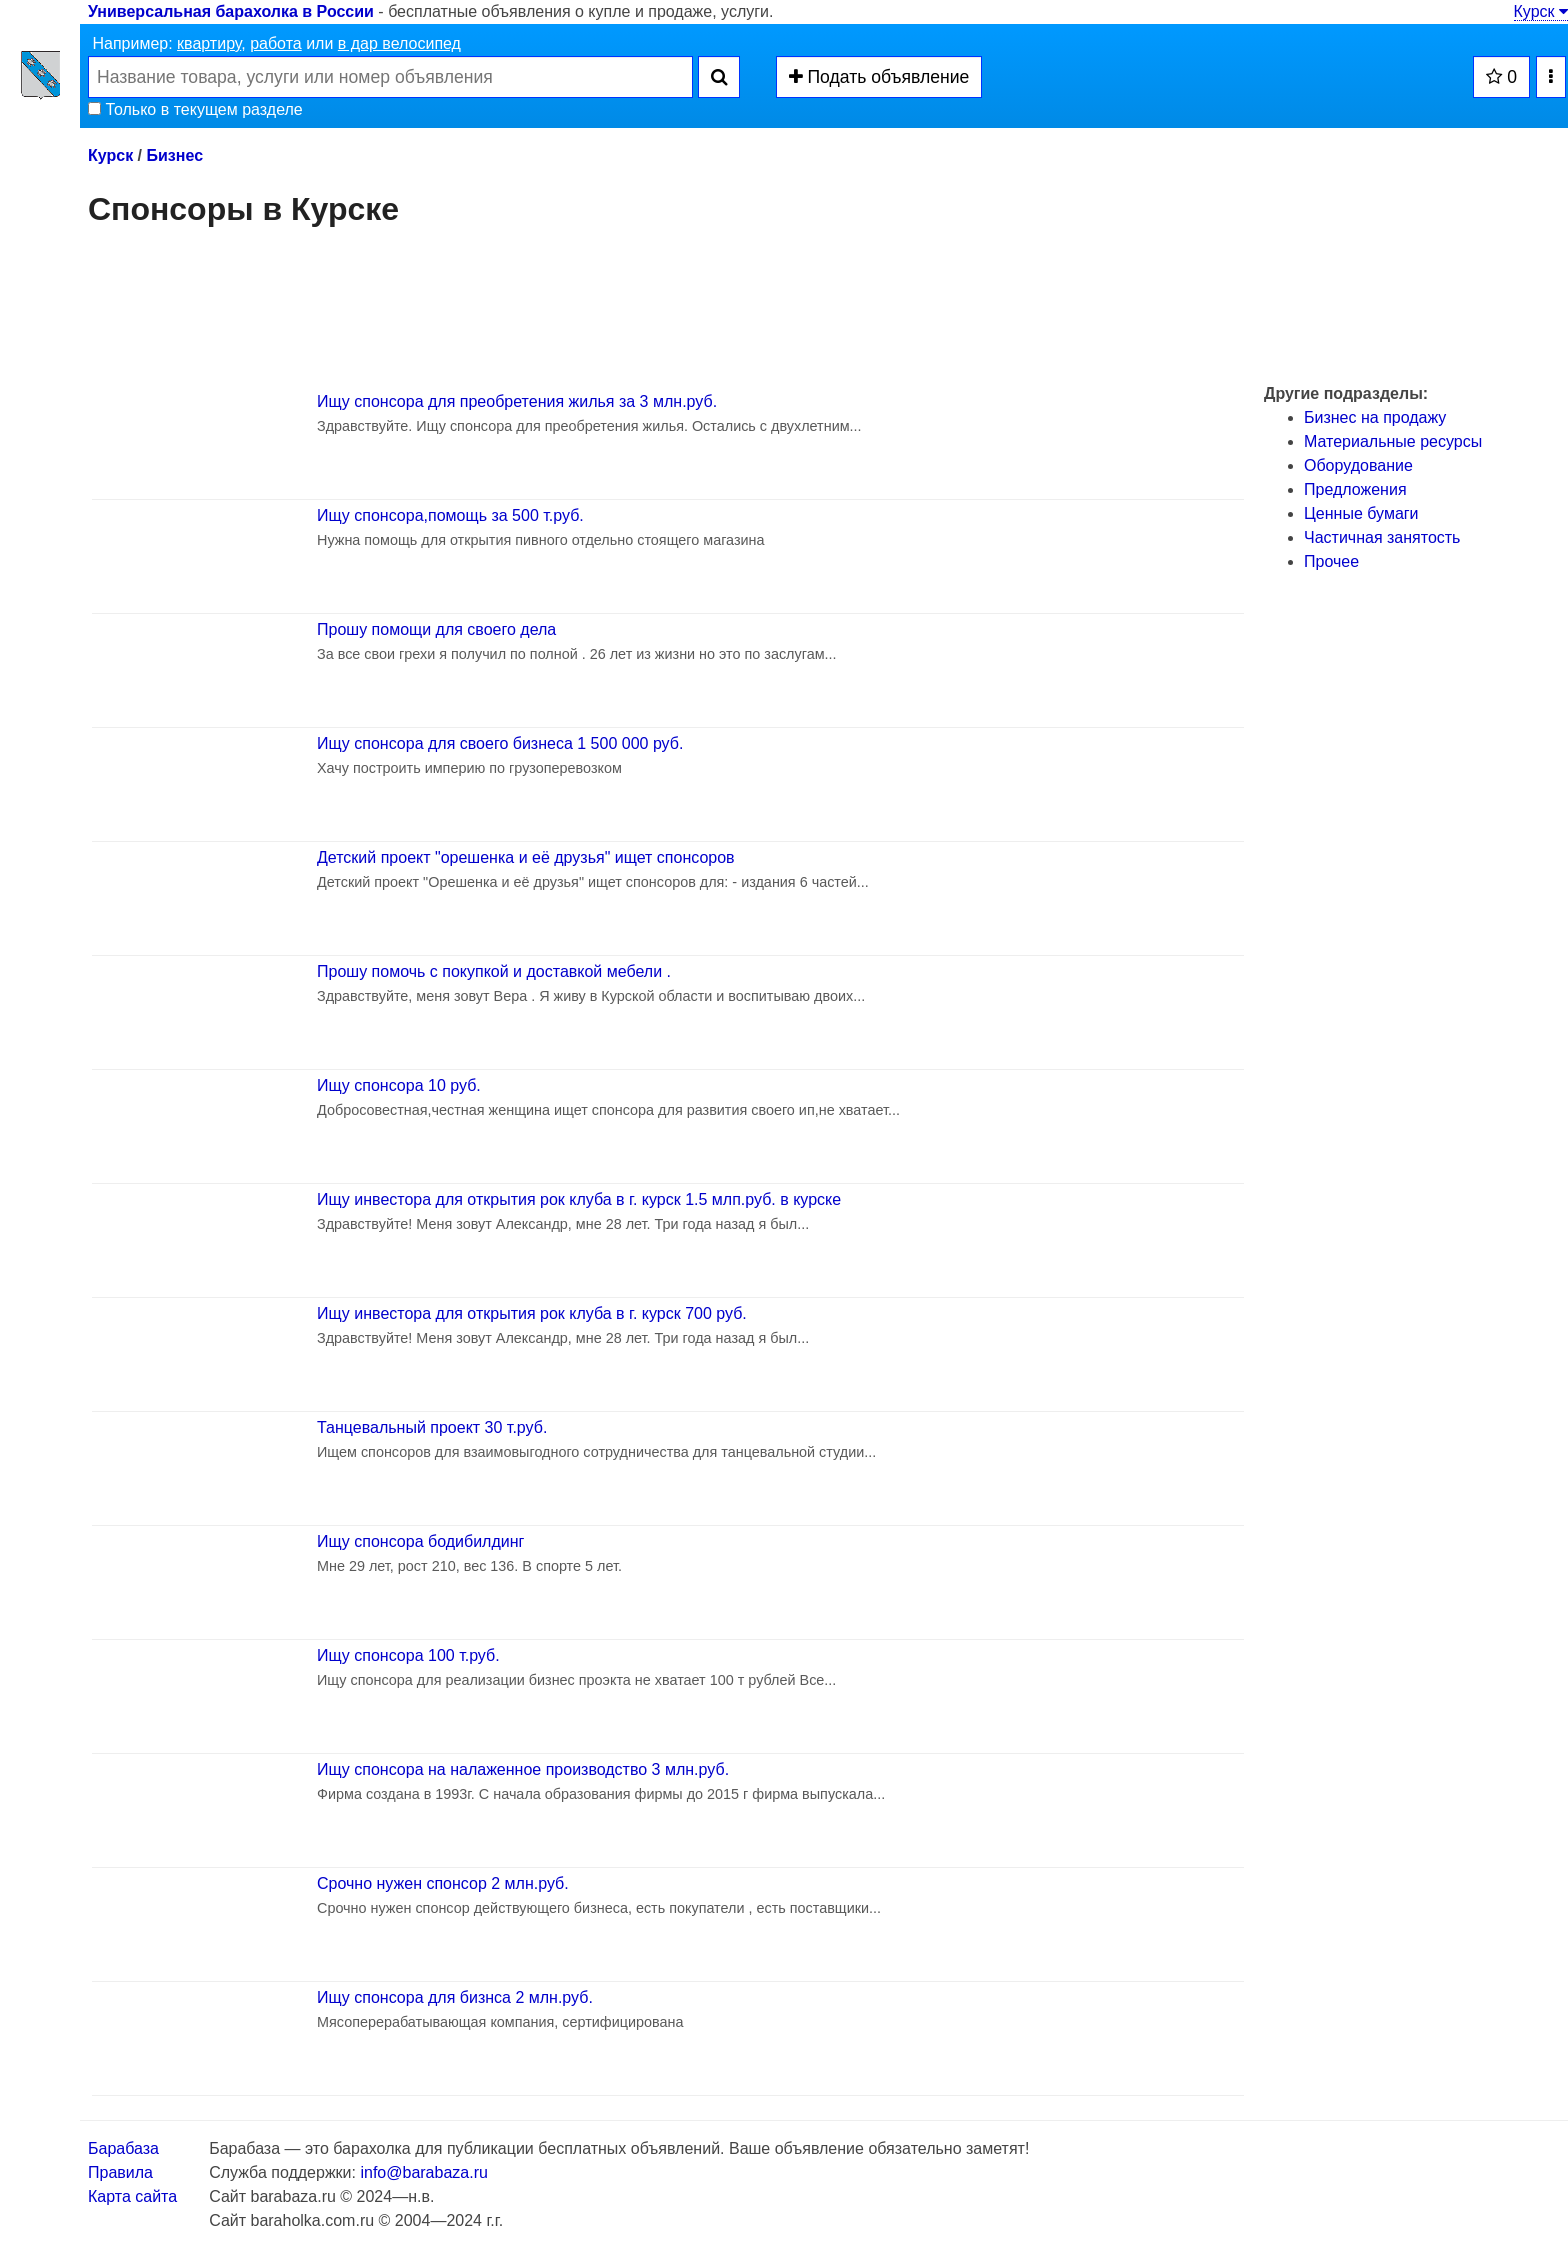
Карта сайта (132, 2196)
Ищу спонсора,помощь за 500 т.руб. (450, 515)
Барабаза (123, 2148)
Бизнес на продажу (1375, 417)
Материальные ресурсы (1393, 441)
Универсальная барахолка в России (231, 11)
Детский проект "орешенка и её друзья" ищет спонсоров (526, 857)
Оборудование (1358, 465)
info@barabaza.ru (423, 2172)
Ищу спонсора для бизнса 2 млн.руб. (455, 1997)
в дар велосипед (399, 43)
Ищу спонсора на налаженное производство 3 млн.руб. (523, 1769)
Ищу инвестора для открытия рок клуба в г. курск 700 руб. (532, 1313)
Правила (120, 2172)
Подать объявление (879, 77)
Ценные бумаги (1361, 513)
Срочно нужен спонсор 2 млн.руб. (443, 1883)
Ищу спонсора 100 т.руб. (408, 1655)
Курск (1541, 11)
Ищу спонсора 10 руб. (399, 1085)
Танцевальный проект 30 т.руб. (432, 1427)
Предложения (1355, 489)
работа (276, 43)
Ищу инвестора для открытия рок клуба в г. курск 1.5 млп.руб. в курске (579, 1199)
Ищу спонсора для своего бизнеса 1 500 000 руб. (500, 743)
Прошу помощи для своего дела (436, 629)
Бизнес (174, 155)
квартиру (209, 43)
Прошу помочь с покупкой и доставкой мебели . (494, 971)
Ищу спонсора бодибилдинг (420, 1541)
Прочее (1331, 561)
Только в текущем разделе (195, 109)
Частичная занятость (1382, 537)
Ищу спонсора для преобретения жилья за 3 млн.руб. (517, 401)
